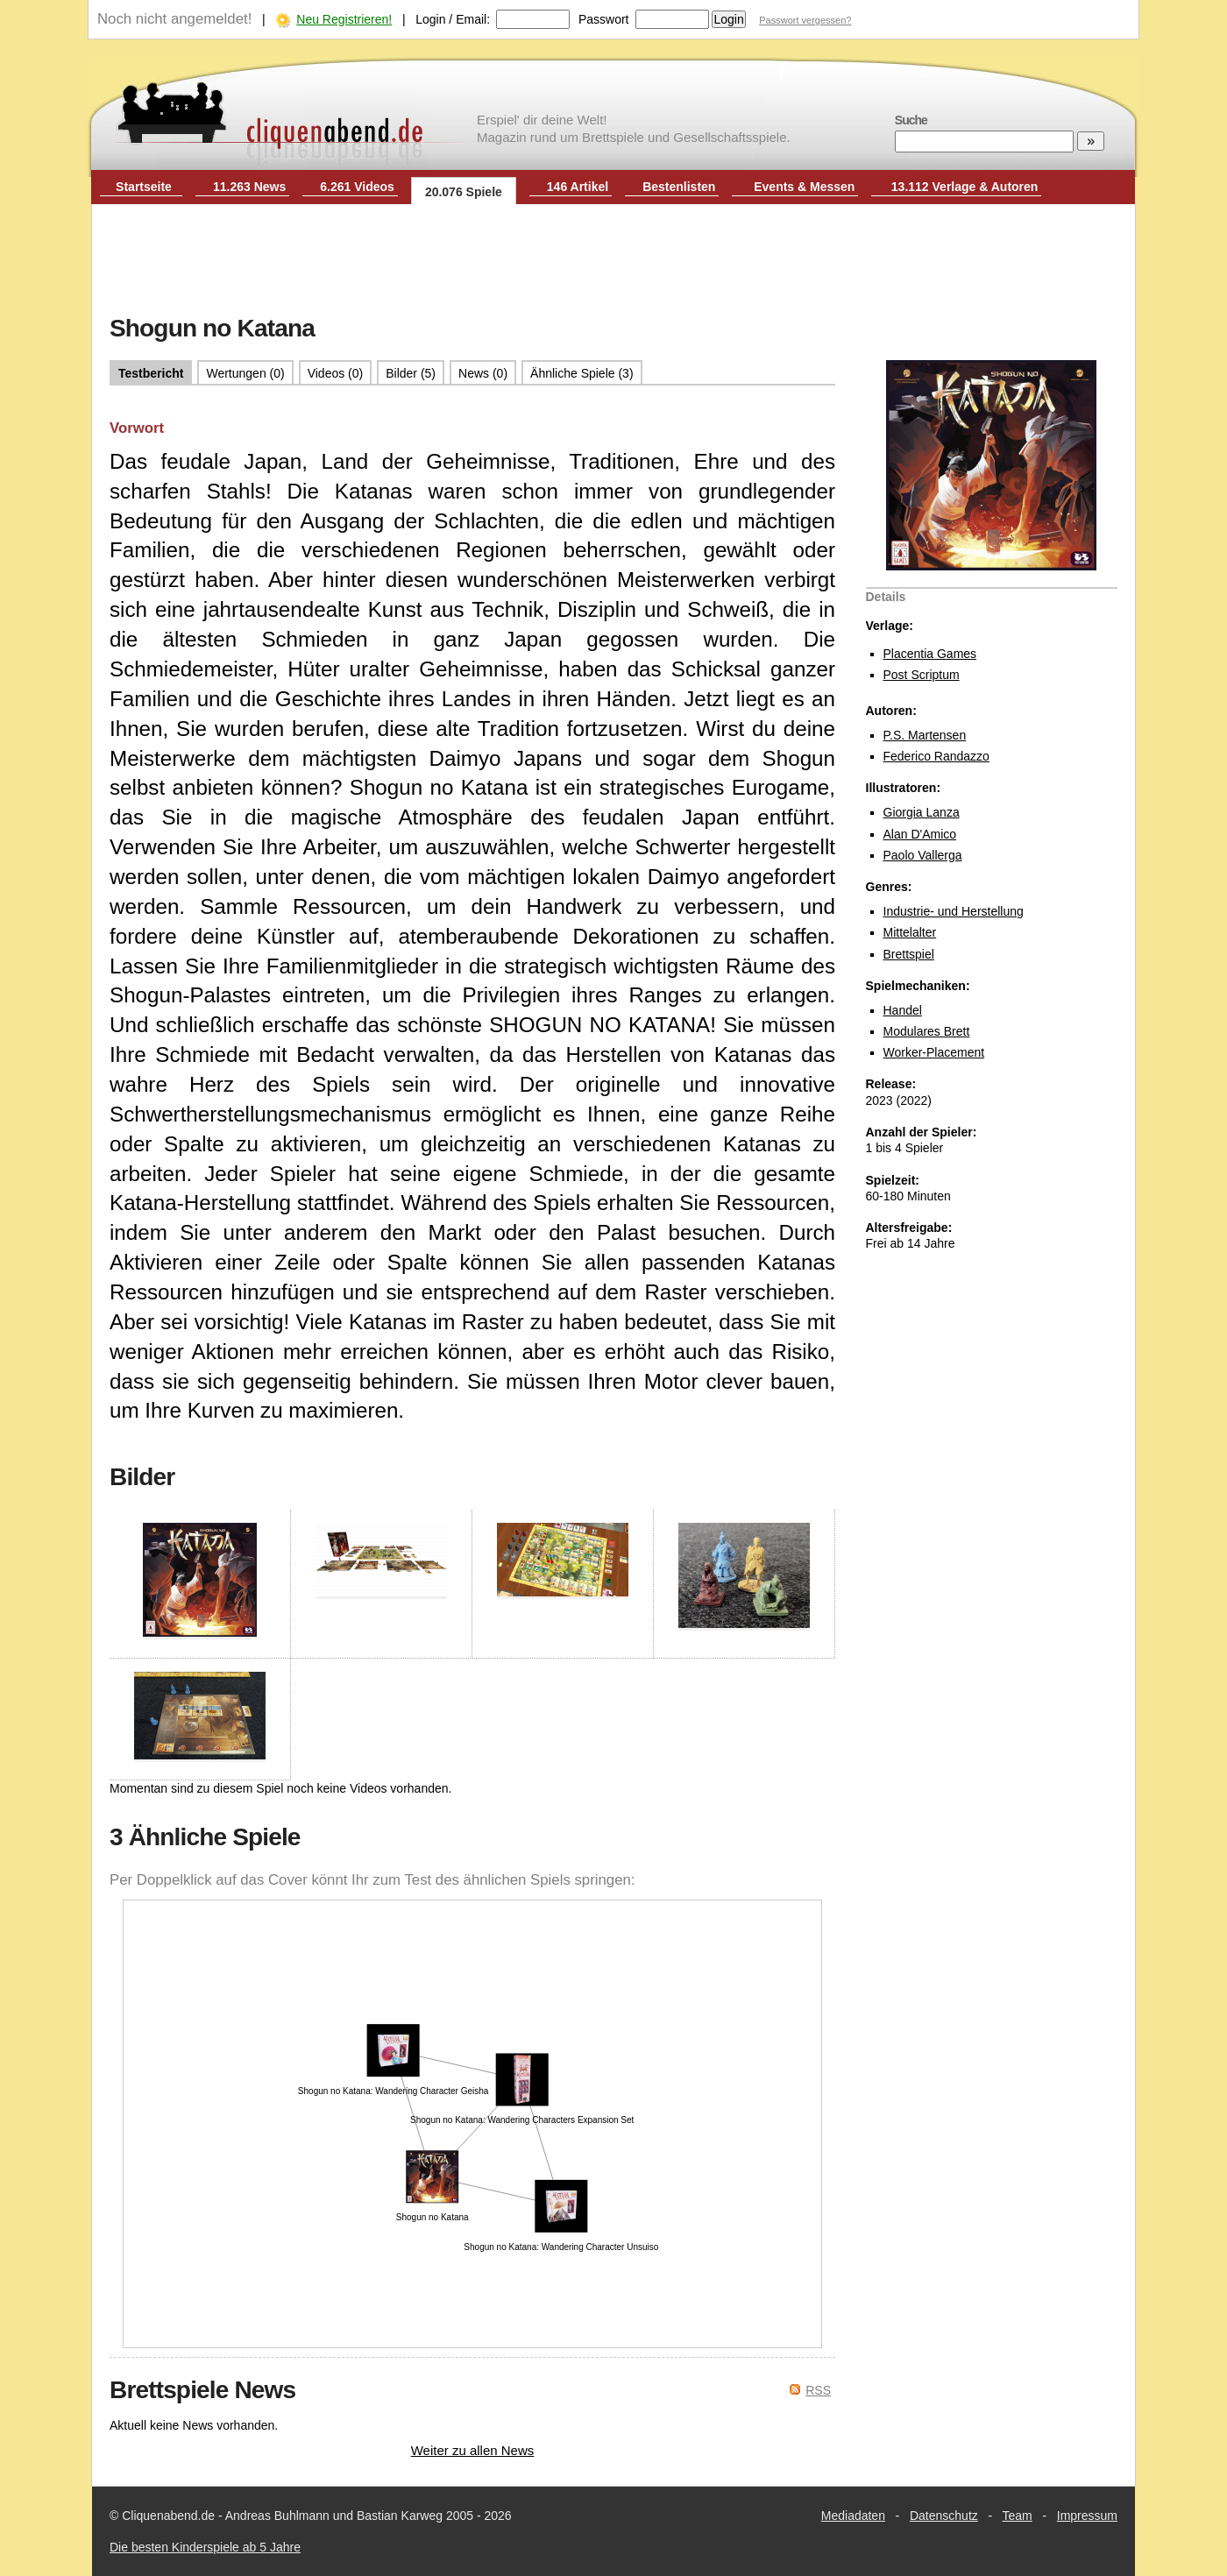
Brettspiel (908, 954)
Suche (911, 120)
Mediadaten (853, 2516)
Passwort (603, 19)
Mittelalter (910, 932)
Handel (902, 1010)
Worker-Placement (934, 1052)
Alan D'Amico (920, 834)
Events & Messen (804, 187)
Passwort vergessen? (805, 20)
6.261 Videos (357, 187)
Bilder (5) (411, 373)
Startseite (144, 187)
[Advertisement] (613, 261)
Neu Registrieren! (344, 19)
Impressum (1087, 2516)
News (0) (482, 373)
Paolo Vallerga (922, 855)
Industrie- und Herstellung (953, 911)
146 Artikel (577, 187)
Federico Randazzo (936, 756)
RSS (818, 2390)
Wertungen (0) (245, 373)
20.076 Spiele (463, 192)
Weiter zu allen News (473, 2450)
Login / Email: (452, 19)
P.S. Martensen (925, 735)
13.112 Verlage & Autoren (965, 187)
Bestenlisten (678, 187)
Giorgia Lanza (921, 812)
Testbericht (150, 373)
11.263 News (249, 187)
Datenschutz (944, 2516)
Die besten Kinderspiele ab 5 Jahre (205, 2547)
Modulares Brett (926, 1031)
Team (1017, 2516)
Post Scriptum (921, 675)
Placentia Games (930, 654)
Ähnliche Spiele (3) (582, 373)
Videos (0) (336, 373)
